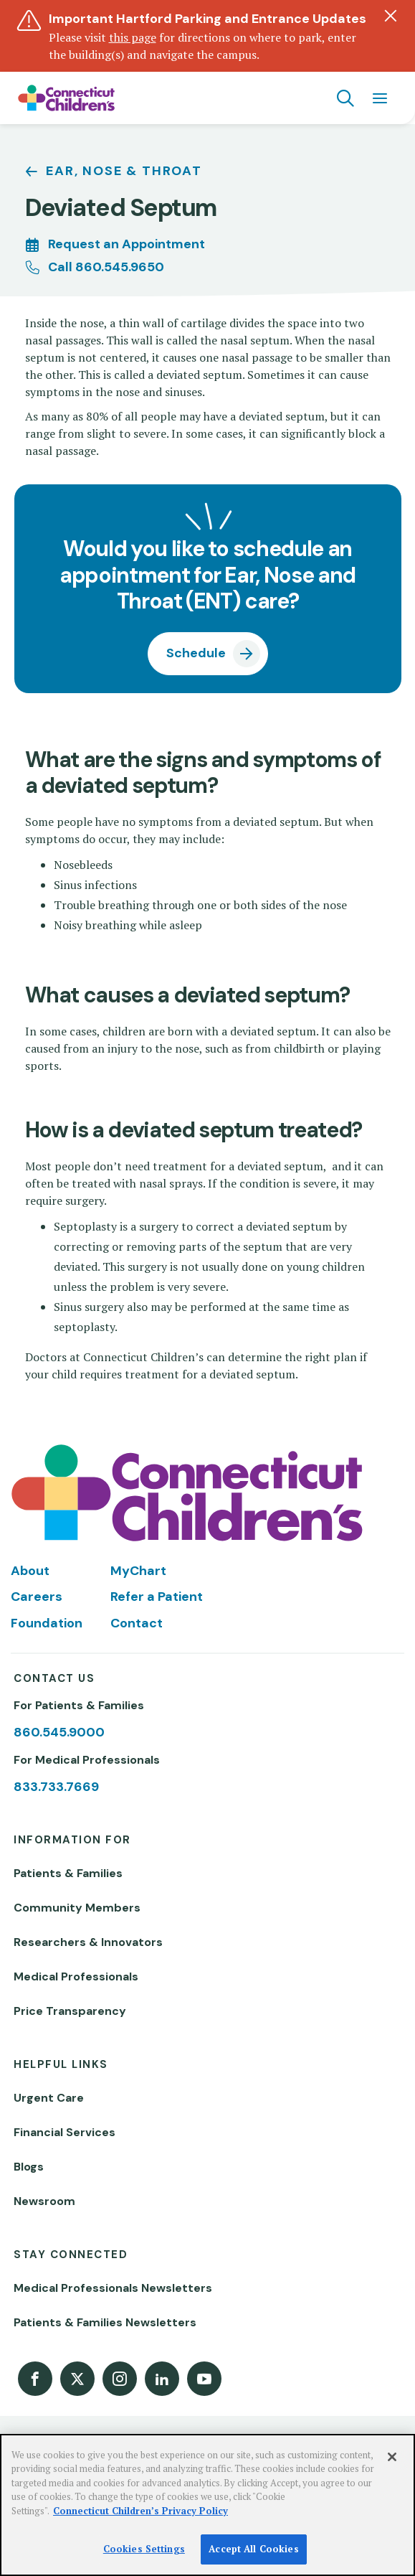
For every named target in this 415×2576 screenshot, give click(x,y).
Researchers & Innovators (88, 1942)
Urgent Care (49, 2097)
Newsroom (44, 2201)
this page (132, 37)
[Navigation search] (345, 98)
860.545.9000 (59, 1732)
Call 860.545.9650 (106, 267)
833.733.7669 (56, 1786)
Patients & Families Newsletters (105, 2322)
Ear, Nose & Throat (123, 170)
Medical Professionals (76, 1976)
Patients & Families (68, 1873)
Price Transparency (70, 2010)
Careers (36, 1596)
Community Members (77, 1907)
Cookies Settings (144, 2548)
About (30, 1570)
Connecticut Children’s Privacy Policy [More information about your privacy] (140, 2510)
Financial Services (64, 2132)
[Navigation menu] (380, 98)
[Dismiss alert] (390, 15)
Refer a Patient (156, 1596)
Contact (136, 1623)
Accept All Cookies (253, 2548)
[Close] (392, 2457)
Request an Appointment (126, 244)
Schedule (196, 653)
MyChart (138, 1570)
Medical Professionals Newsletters (113, 2287)
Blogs (29, 2166)
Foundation (46, 1623)
